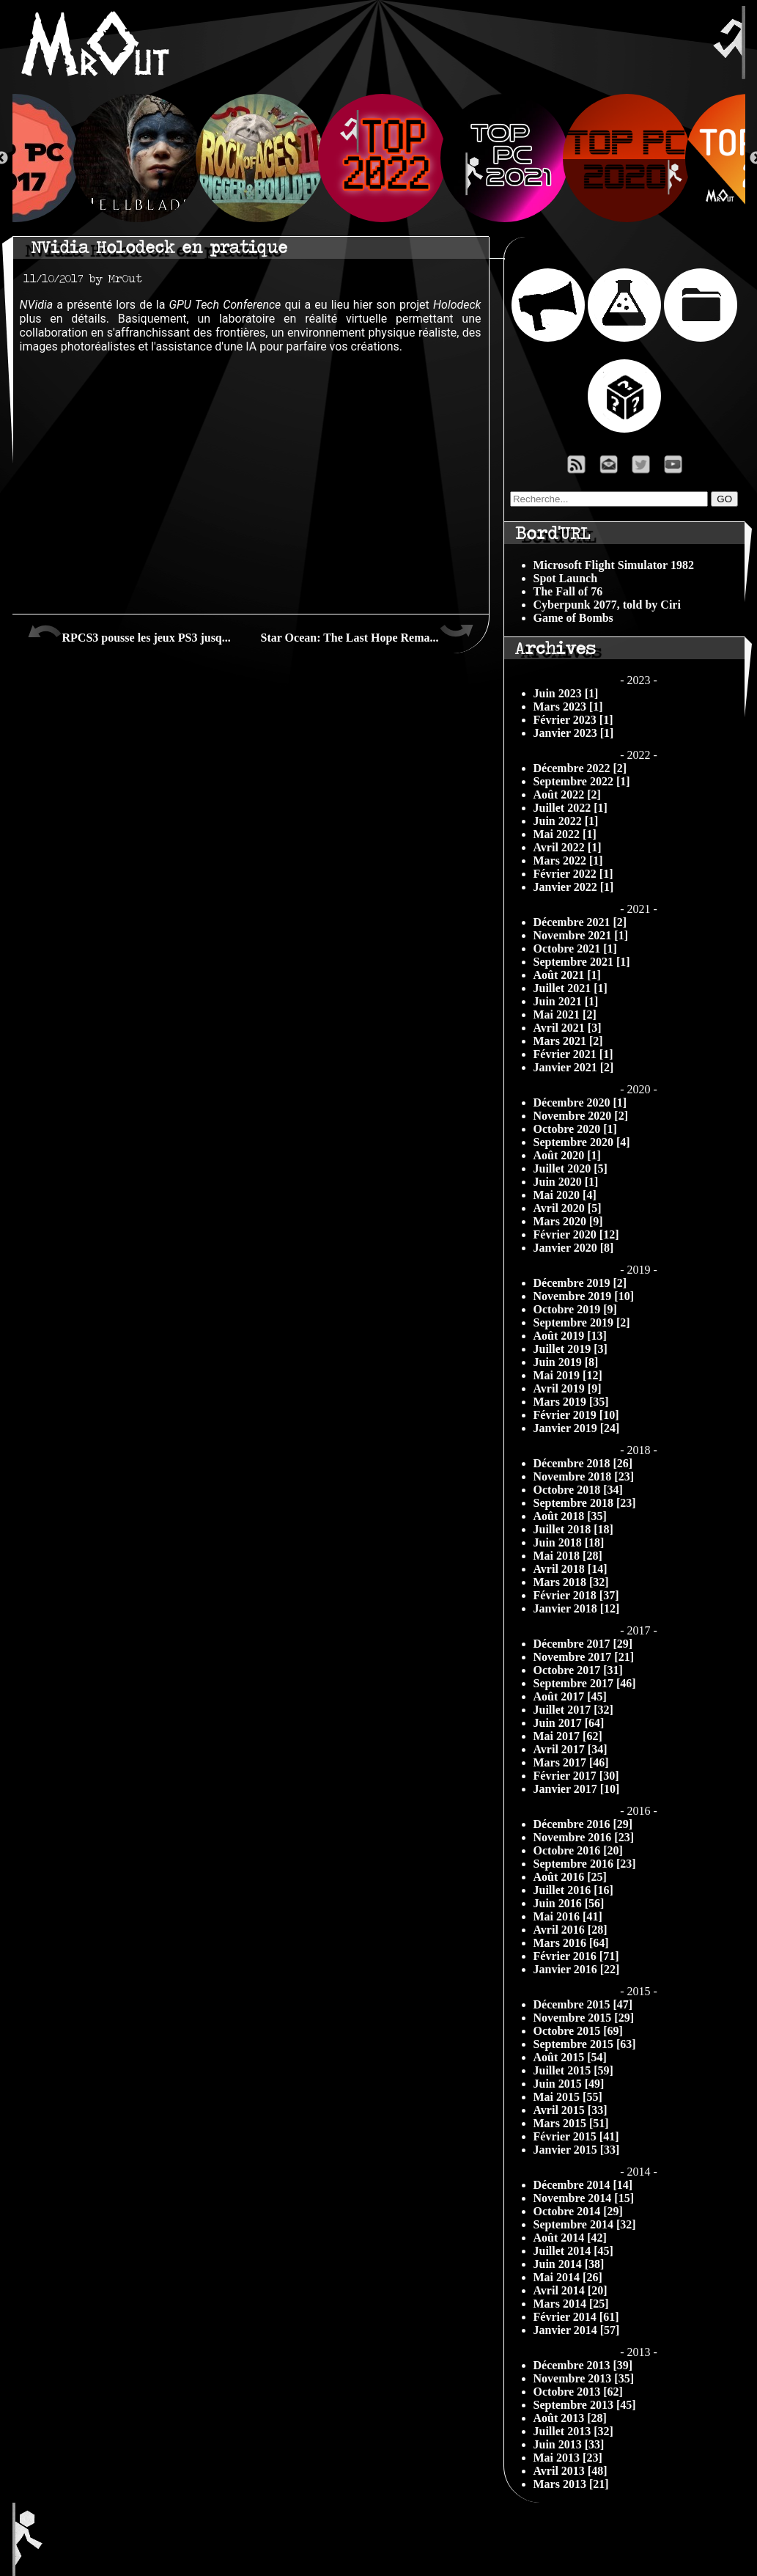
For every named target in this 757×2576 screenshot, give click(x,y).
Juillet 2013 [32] (573, 2431)
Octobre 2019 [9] (575, 1309)
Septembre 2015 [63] (584, 2044)
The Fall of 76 (568, 591)
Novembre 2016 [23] (583, 1837)
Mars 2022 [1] (568, 860)
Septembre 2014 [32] (584, 2224)
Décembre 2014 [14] (583, 2185)
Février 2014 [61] (576, 2317)
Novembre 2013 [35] (583, 2378)
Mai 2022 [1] (565, 834)
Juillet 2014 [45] (573, 2251)
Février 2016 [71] (576, 1956)
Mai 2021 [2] (565, 1014)
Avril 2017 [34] (570, 1749)
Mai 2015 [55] (567, 2097)
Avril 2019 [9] (567, 1388)
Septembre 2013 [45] (584, 2405)
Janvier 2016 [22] (576, 1969)
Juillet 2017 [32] (573, 1709)
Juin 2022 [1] (566, 821)
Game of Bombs (573, 618)
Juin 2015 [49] (569, 2083)
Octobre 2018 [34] (578, 1489)
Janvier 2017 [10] (576, 1789)
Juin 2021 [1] (566, 1001)
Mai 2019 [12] (567, 1375)
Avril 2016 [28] (570, 1929)
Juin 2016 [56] (569, 1903)
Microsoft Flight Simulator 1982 (613, 565)
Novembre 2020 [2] (580, 1115)
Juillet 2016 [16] (573, 1890)
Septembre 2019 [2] (581, 1322)
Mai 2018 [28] (567, 1555)
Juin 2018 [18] (569, 1542)
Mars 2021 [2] (568, 1041)
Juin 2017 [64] (569, 1723)
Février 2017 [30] (576, 1775)
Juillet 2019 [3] (570, 1349)
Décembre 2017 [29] (583, 1643)
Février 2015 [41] (576, 2136)
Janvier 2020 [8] (573, 1247)
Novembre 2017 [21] (583, 1657)
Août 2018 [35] (570, 1516)
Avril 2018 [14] (570, 1569)
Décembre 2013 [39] (583, 2365)
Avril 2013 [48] (570, 2471)
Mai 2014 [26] (567, 2277)
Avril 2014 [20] (570, 2290)
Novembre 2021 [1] (580, 935)
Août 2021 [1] (567, 975)
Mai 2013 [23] (567, 2457)
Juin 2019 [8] (566, 1362)
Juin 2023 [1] (566, 693)
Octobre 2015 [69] (578, 2031)
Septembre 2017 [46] (584, 1683)
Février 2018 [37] (576, 1595)
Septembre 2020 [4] (581, 1142)
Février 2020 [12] (576, 1234)
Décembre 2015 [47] (583, 2004)
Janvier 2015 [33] (576, 2149)
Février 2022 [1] (573, 873)
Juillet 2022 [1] (570, 807)
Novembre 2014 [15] (583, 2198)
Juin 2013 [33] (569, 2444)
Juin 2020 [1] (566, 1181)
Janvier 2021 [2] (573, 1067)
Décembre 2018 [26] (583, 1463)
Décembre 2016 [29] (583, 1824)
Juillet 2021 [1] (570, 988)
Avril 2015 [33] (570, 2110)
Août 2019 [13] (570, 1335)
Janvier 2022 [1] (573, 887)
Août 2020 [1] (567, 1155)
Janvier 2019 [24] (576, 1428)
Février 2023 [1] (573, 719)
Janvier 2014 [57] (576, 2330)
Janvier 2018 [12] (576, 1608)
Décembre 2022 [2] (580, 768)
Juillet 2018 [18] (573, 1529)
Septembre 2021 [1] (581, 961)
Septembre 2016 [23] (584, 1863)
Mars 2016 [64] (571, 1943)
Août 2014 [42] (570, 2237)
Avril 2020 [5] (567, 1208)
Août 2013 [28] (570, 2418)
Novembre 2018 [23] (583, 1476)
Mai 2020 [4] (565, 1195)
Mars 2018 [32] (571, 1582)
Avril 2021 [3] (567, 1027)
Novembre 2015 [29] (583, 2017)
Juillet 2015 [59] (573, 2070)
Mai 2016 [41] (567, 1916)
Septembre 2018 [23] (584, 1503)
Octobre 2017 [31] (578, 1670)
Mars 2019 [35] (571, 1401)
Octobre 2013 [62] (578, 2391)
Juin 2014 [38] (569, 2264)
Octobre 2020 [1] (575, 1129)
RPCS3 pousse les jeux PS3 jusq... (129, 632)
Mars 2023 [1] (568, 706)
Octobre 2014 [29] (578, 2211)
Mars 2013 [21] (571, 2484)
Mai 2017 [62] (567, 1736)
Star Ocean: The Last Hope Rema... (367, 632)
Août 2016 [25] (570, 1877)
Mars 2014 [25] (571, 2303)
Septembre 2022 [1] (581, 781)
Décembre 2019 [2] (580, 1283)
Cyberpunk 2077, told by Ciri (607, 604)
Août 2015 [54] (570, 2057)
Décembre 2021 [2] (580, 922)
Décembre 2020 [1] (580, 1102)
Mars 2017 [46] (571, 1762)
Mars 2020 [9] (568, 1221)
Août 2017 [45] (570, 1696)
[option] (379, 158)
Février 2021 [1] (573, 1054)
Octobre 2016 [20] (578, 1850)
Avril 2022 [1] (567, 847)
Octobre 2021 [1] (575, 948)
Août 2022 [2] (567, 794)
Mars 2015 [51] (571, 2123)
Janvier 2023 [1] (573, 733)
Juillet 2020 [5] (570, 1168)
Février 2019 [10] (576, 1415)
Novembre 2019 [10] (583, 1296)
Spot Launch (565, 578)
